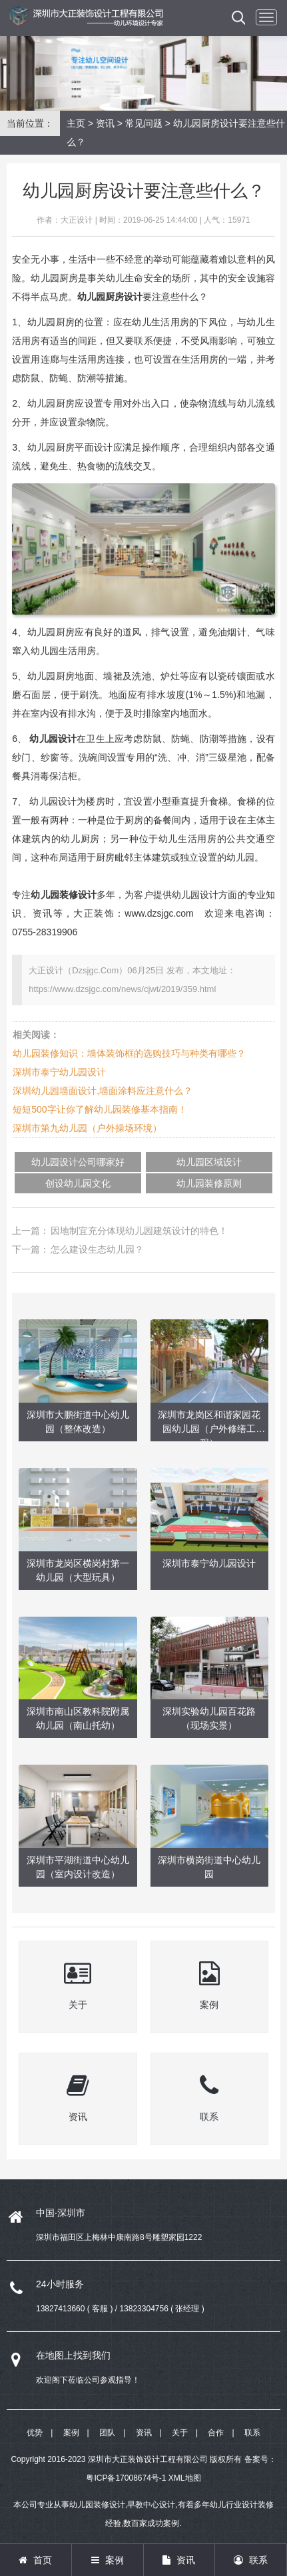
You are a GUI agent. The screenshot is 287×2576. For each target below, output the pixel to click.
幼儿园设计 (53, 738)
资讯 (105, 123)
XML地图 (184, 2478)
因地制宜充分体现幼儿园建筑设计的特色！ (139, 1230)
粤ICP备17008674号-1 (126, 2478)
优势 (35, 2432)
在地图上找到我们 (73, 2355)
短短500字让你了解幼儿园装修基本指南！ (99, 1109)
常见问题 (143, 123)
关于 (180, 2432)
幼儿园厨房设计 (110, 296)
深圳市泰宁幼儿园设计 (59, 1072)
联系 (252, 2432)
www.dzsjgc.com (159, 913)
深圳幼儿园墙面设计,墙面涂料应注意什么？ (102, 1090)
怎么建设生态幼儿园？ (97, 1249)
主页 (76, 123)
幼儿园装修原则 (209, 1183)
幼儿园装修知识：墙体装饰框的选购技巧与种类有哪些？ (129, 1053)
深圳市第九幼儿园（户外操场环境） (87, 1128)
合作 (216, 2432)
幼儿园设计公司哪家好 (78, 1162)
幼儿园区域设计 (209, 1162)
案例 (71, 2432)
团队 (107, 2432)
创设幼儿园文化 (78, 1183)
